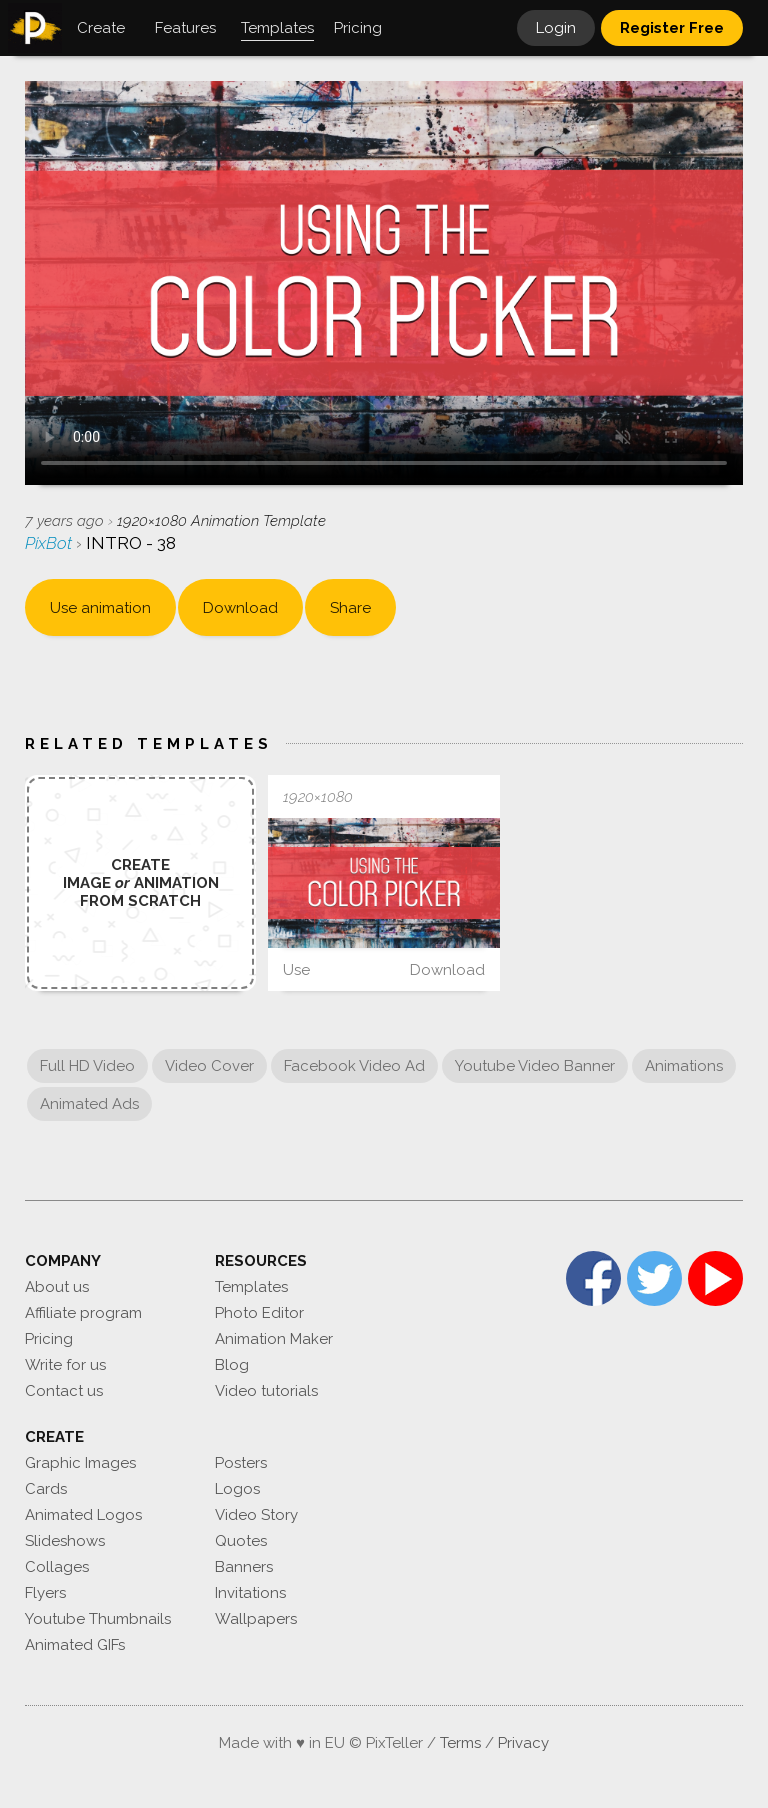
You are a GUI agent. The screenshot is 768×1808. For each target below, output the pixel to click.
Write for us (65, 1365)
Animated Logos (83, 1515)
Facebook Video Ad (354, 1066)
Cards (46, 1489)
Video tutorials (266, 1391)
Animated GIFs (75, 1645)
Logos (237, 1489)
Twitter (654, 1278)
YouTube (715, 1278)
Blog (232, 1365)
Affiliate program (83, 1313)
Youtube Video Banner (535, 1066)
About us (57, 1287)
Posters (241, 1463)
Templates (251, 1287)
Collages (57, 1567)
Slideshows (65, 1541)
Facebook (593, 1278)
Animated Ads (89, 1104)
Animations (684, 1066)
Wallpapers (256, 1619)
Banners (244, 1567)
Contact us (64, 1391)
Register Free (672, 28)
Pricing (49, 1339)
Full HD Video (87, 1066)
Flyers (45, 1593)
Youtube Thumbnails (98, 1619)
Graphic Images (80, 1463)
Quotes (241, 1541)
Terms (460, 1743)
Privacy (523, 1743)
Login (556, 28)
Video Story (256, 1515)
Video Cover (209, 1066)
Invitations (250, 1593)
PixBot (50, 543)
